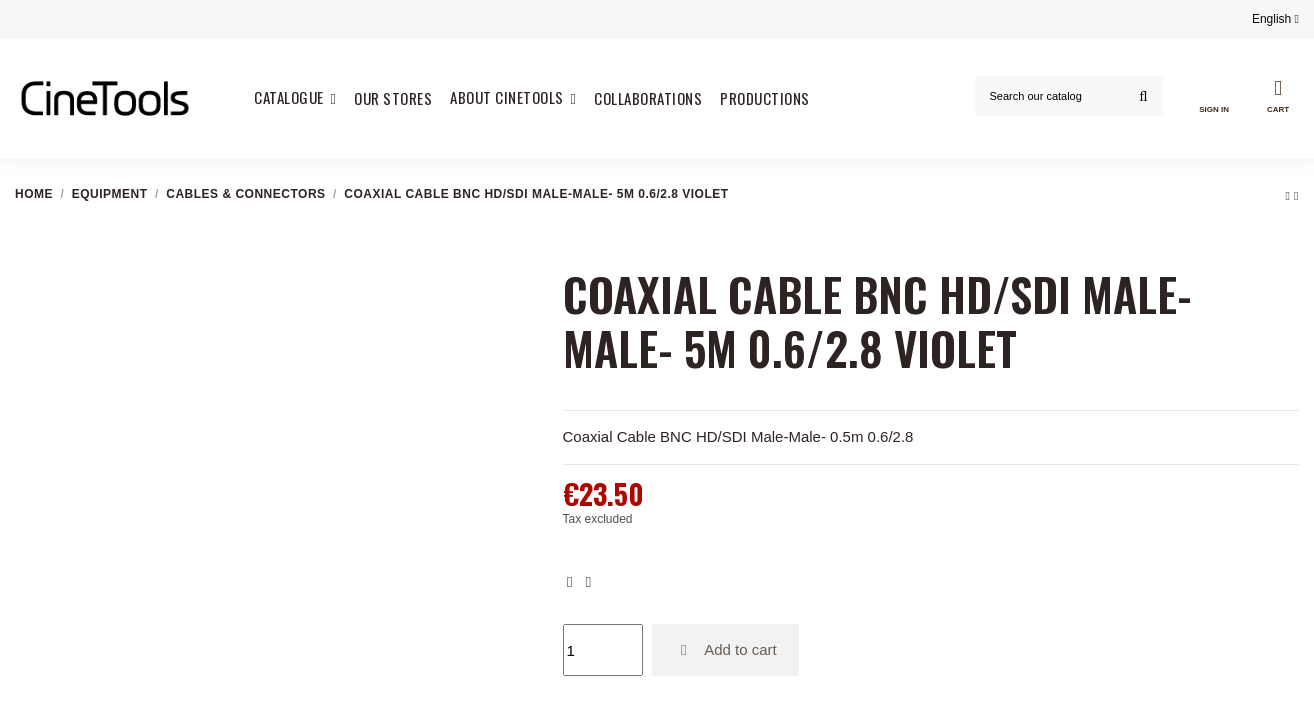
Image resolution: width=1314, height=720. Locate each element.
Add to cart (725, 649)
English (1275, 19)
